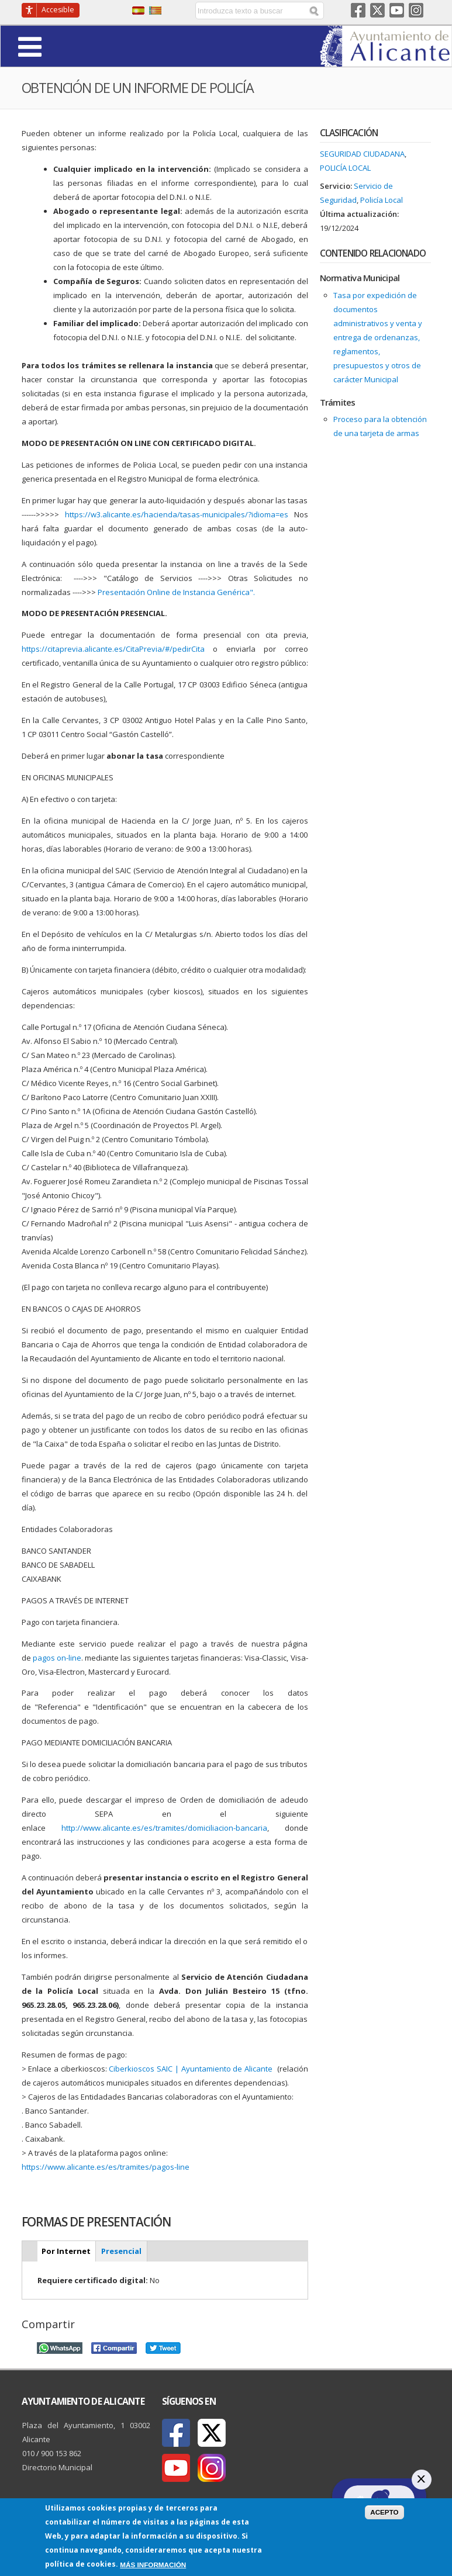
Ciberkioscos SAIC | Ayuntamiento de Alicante (190, 2068)
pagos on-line (57, 1657)
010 (28, 2453)
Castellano (138, 10)
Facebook (358, 10)
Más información (153, 2564)
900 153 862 (61, 2453)
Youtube (396, 10)
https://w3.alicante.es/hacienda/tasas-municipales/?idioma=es (176, 514)
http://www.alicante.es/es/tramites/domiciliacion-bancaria (164, 1828)
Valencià (155, 10)
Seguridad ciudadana (362, 153)
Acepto (384, 2512)
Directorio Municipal (57, 2467)
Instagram (416, 10)
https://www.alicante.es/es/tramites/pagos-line (105, 2167)
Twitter (377, 10)
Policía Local (345, 167)
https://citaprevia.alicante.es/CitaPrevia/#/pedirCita (113, 649)
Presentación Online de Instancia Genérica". (177, 592)
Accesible (58, 10)
